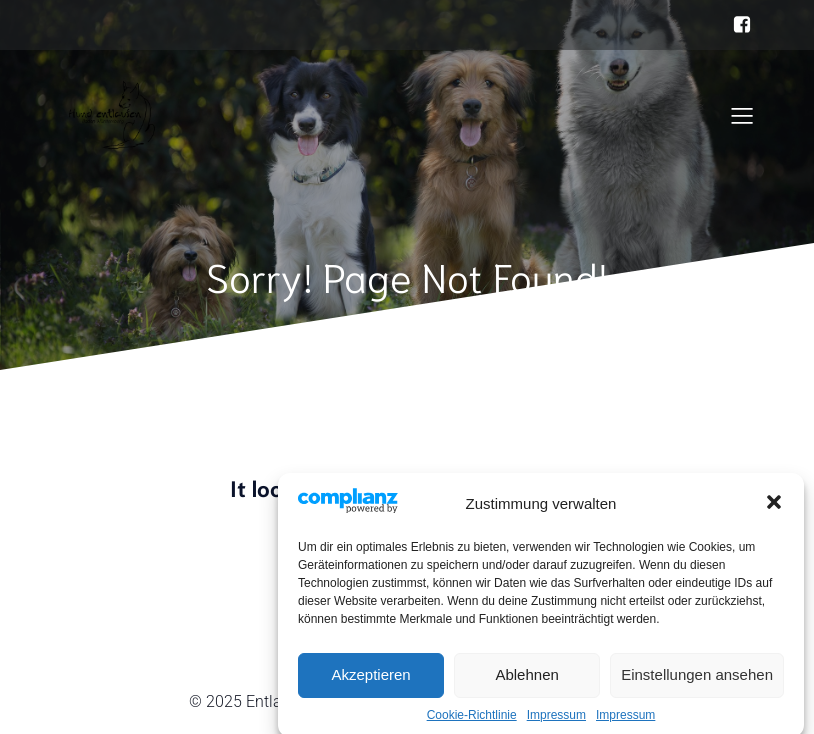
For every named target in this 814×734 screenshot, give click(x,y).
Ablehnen (526, 682)
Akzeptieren (370, 682)
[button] (774, 511)
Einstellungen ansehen (697, 682)
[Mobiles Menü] (742, 115)
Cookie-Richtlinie (472, 723)
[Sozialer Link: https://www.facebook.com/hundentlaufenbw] (742, 25)
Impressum (556, 723)
